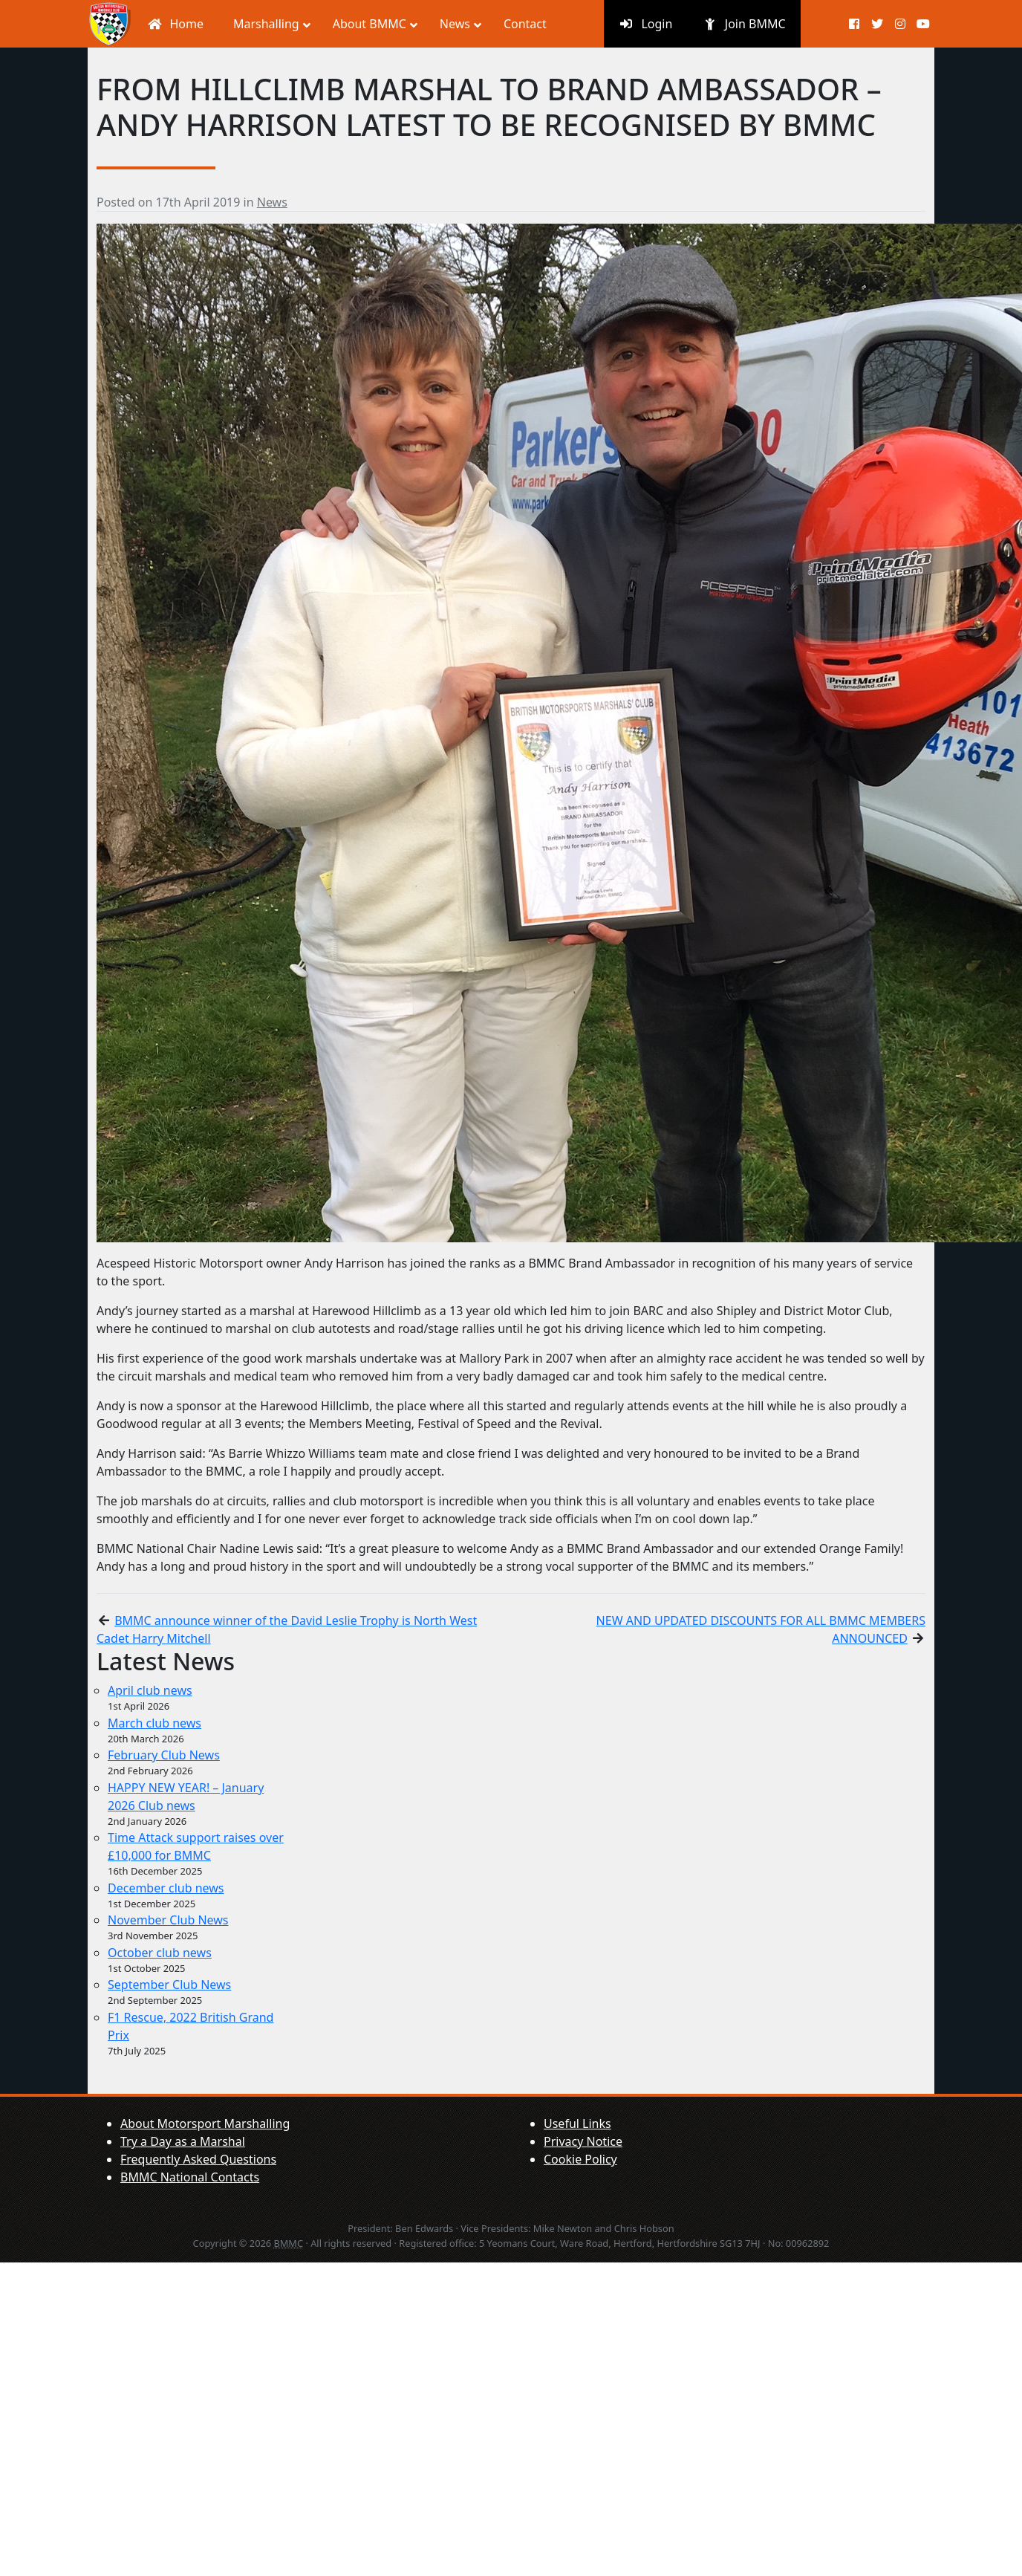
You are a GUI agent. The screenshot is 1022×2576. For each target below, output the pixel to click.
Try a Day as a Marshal (182, 2141)
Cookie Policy (580, 2159)
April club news (150, 1690)
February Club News (164, 1755)
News (272, 202)
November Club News (168, 1920)
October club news (160, 1952)
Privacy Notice (583, 2141)
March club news (154, 1723)
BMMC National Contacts (189, 2177)
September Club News (169, 1984)
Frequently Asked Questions (198, 2159)
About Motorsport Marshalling (205, 2123)
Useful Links (577, 2123)
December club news (166, 1888)
